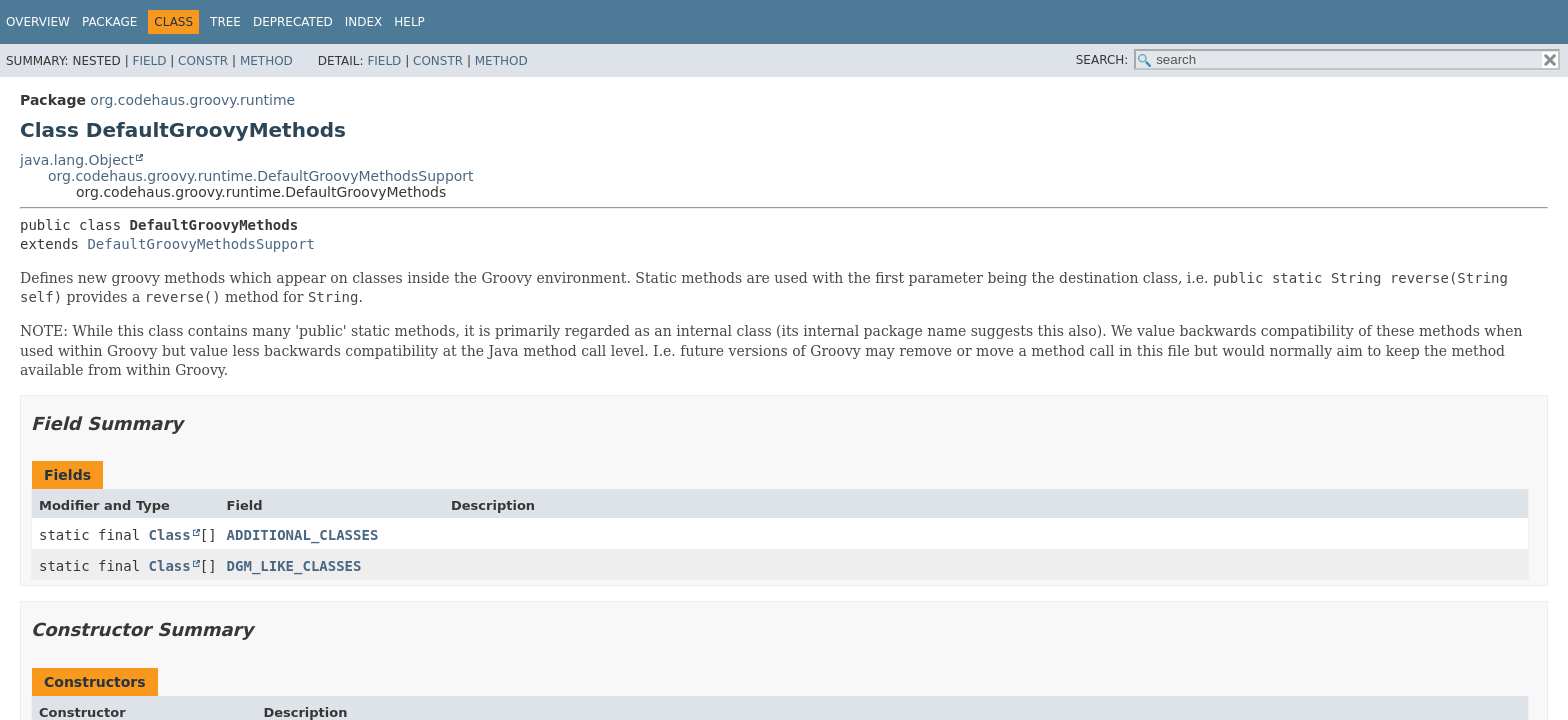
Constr (203, 61)
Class (170, 535)
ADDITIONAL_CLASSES (303, 535)
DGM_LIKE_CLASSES (294, 566)
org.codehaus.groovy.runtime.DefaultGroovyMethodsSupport (261, 176)
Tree (225, 22)
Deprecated (293, 22)
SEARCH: (1102, 60)
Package (109, 22)
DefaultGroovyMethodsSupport (201, 244)
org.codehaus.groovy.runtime (192, 100)
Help (409, 22)
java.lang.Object (77, 160)
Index (364, 22)
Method (266, 61)
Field (149, 61)
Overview (38, 22)
